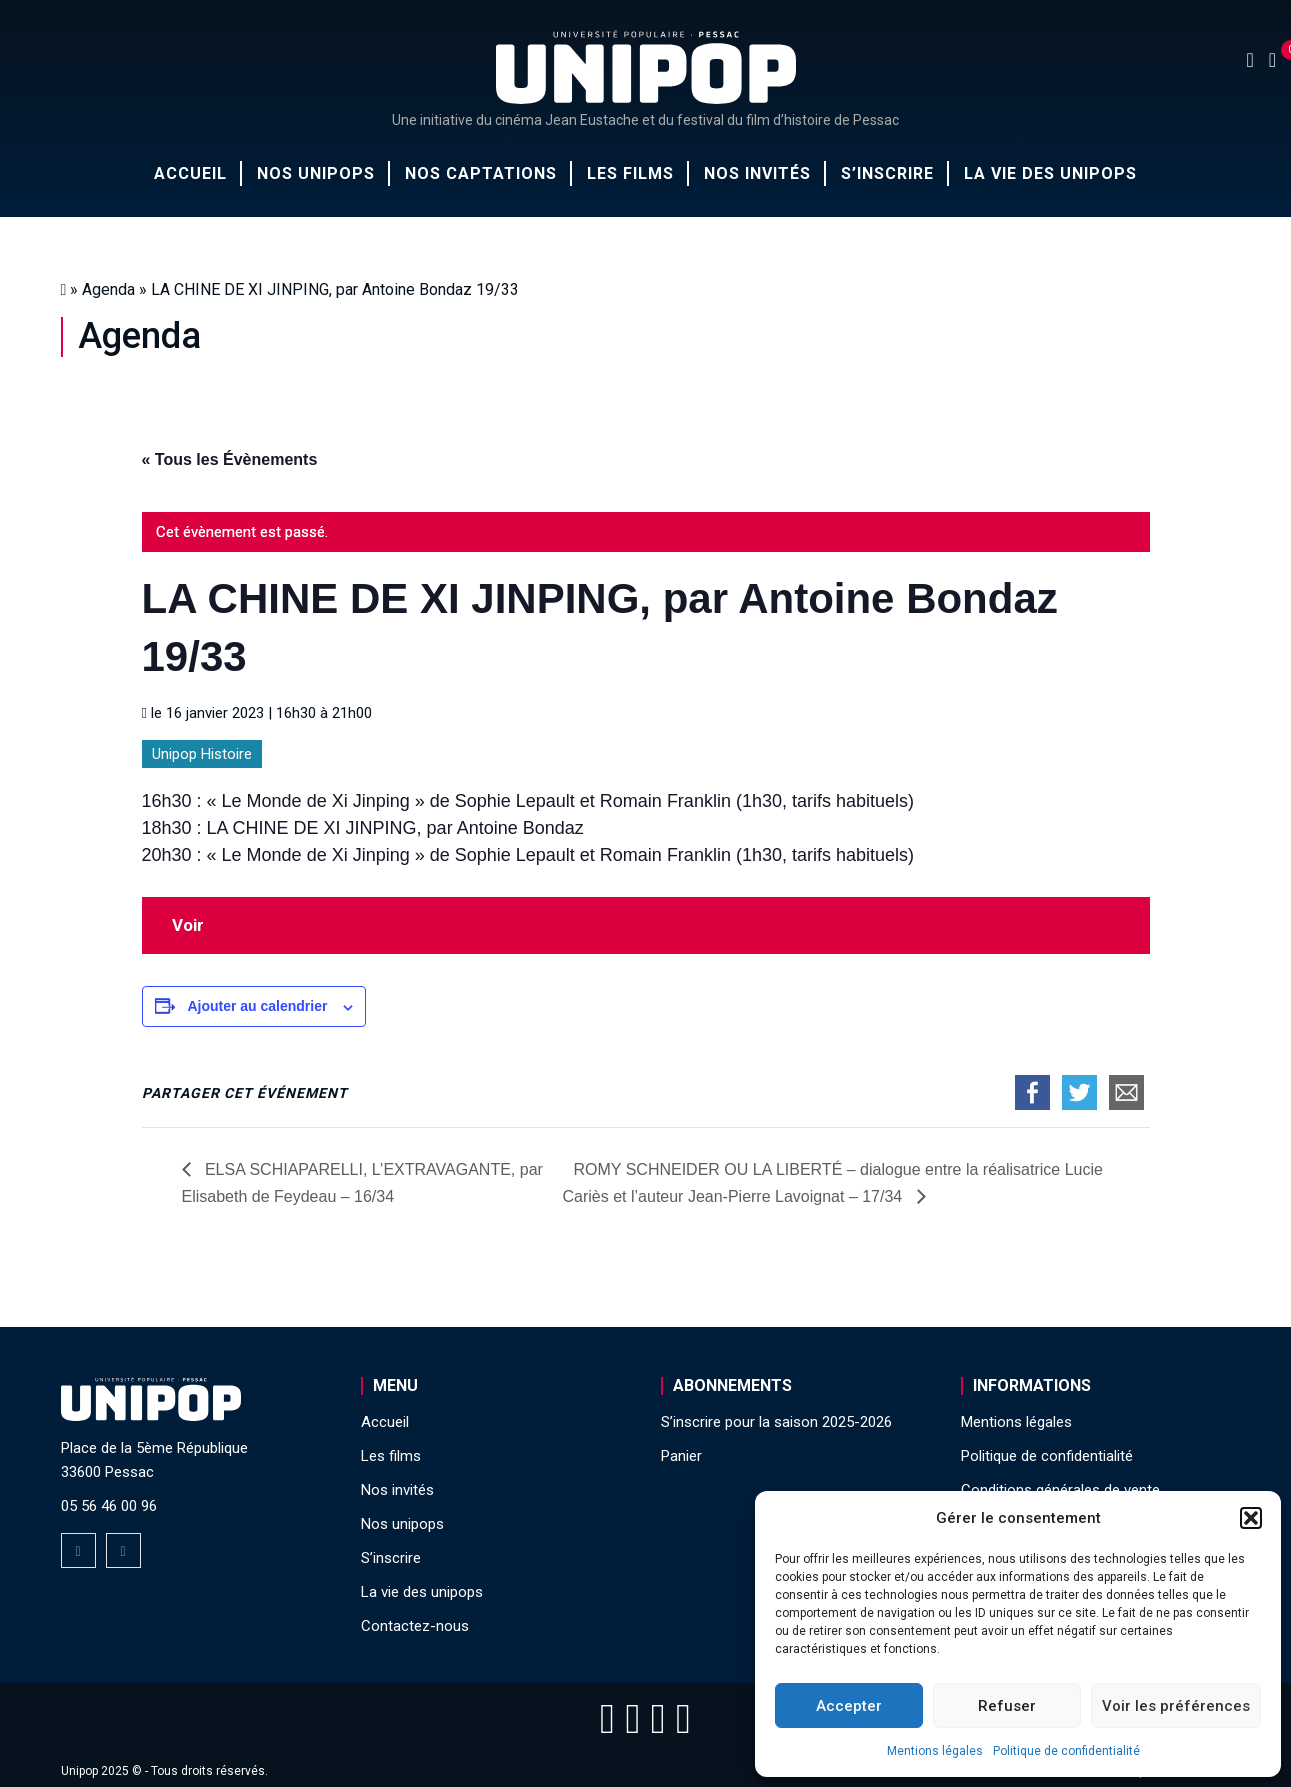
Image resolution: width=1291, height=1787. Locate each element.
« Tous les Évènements (230, 459)
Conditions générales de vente (1060, 1490)
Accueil (190, 173)
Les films (630, 173)
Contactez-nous (415, 1626)
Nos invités (757, 173)
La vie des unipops (1050, 173)
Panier (681, 1456)
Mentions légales (935, 1751)
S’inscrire (887, 173)
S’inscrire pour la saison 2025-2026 (776, 1422)
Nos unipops (316, 173)
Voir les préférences (1176, 1706)
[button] (1251, 1518)
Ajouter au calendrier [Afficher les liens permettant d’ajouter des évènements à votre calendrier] (257, 1006)
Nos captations (481, 173)
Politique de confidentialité (1066, 1751)
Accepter (849, 1706)
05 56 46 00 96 (109, 1506)
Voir (188, 925)
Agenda (108, 289)
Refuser (1007, 1706)
